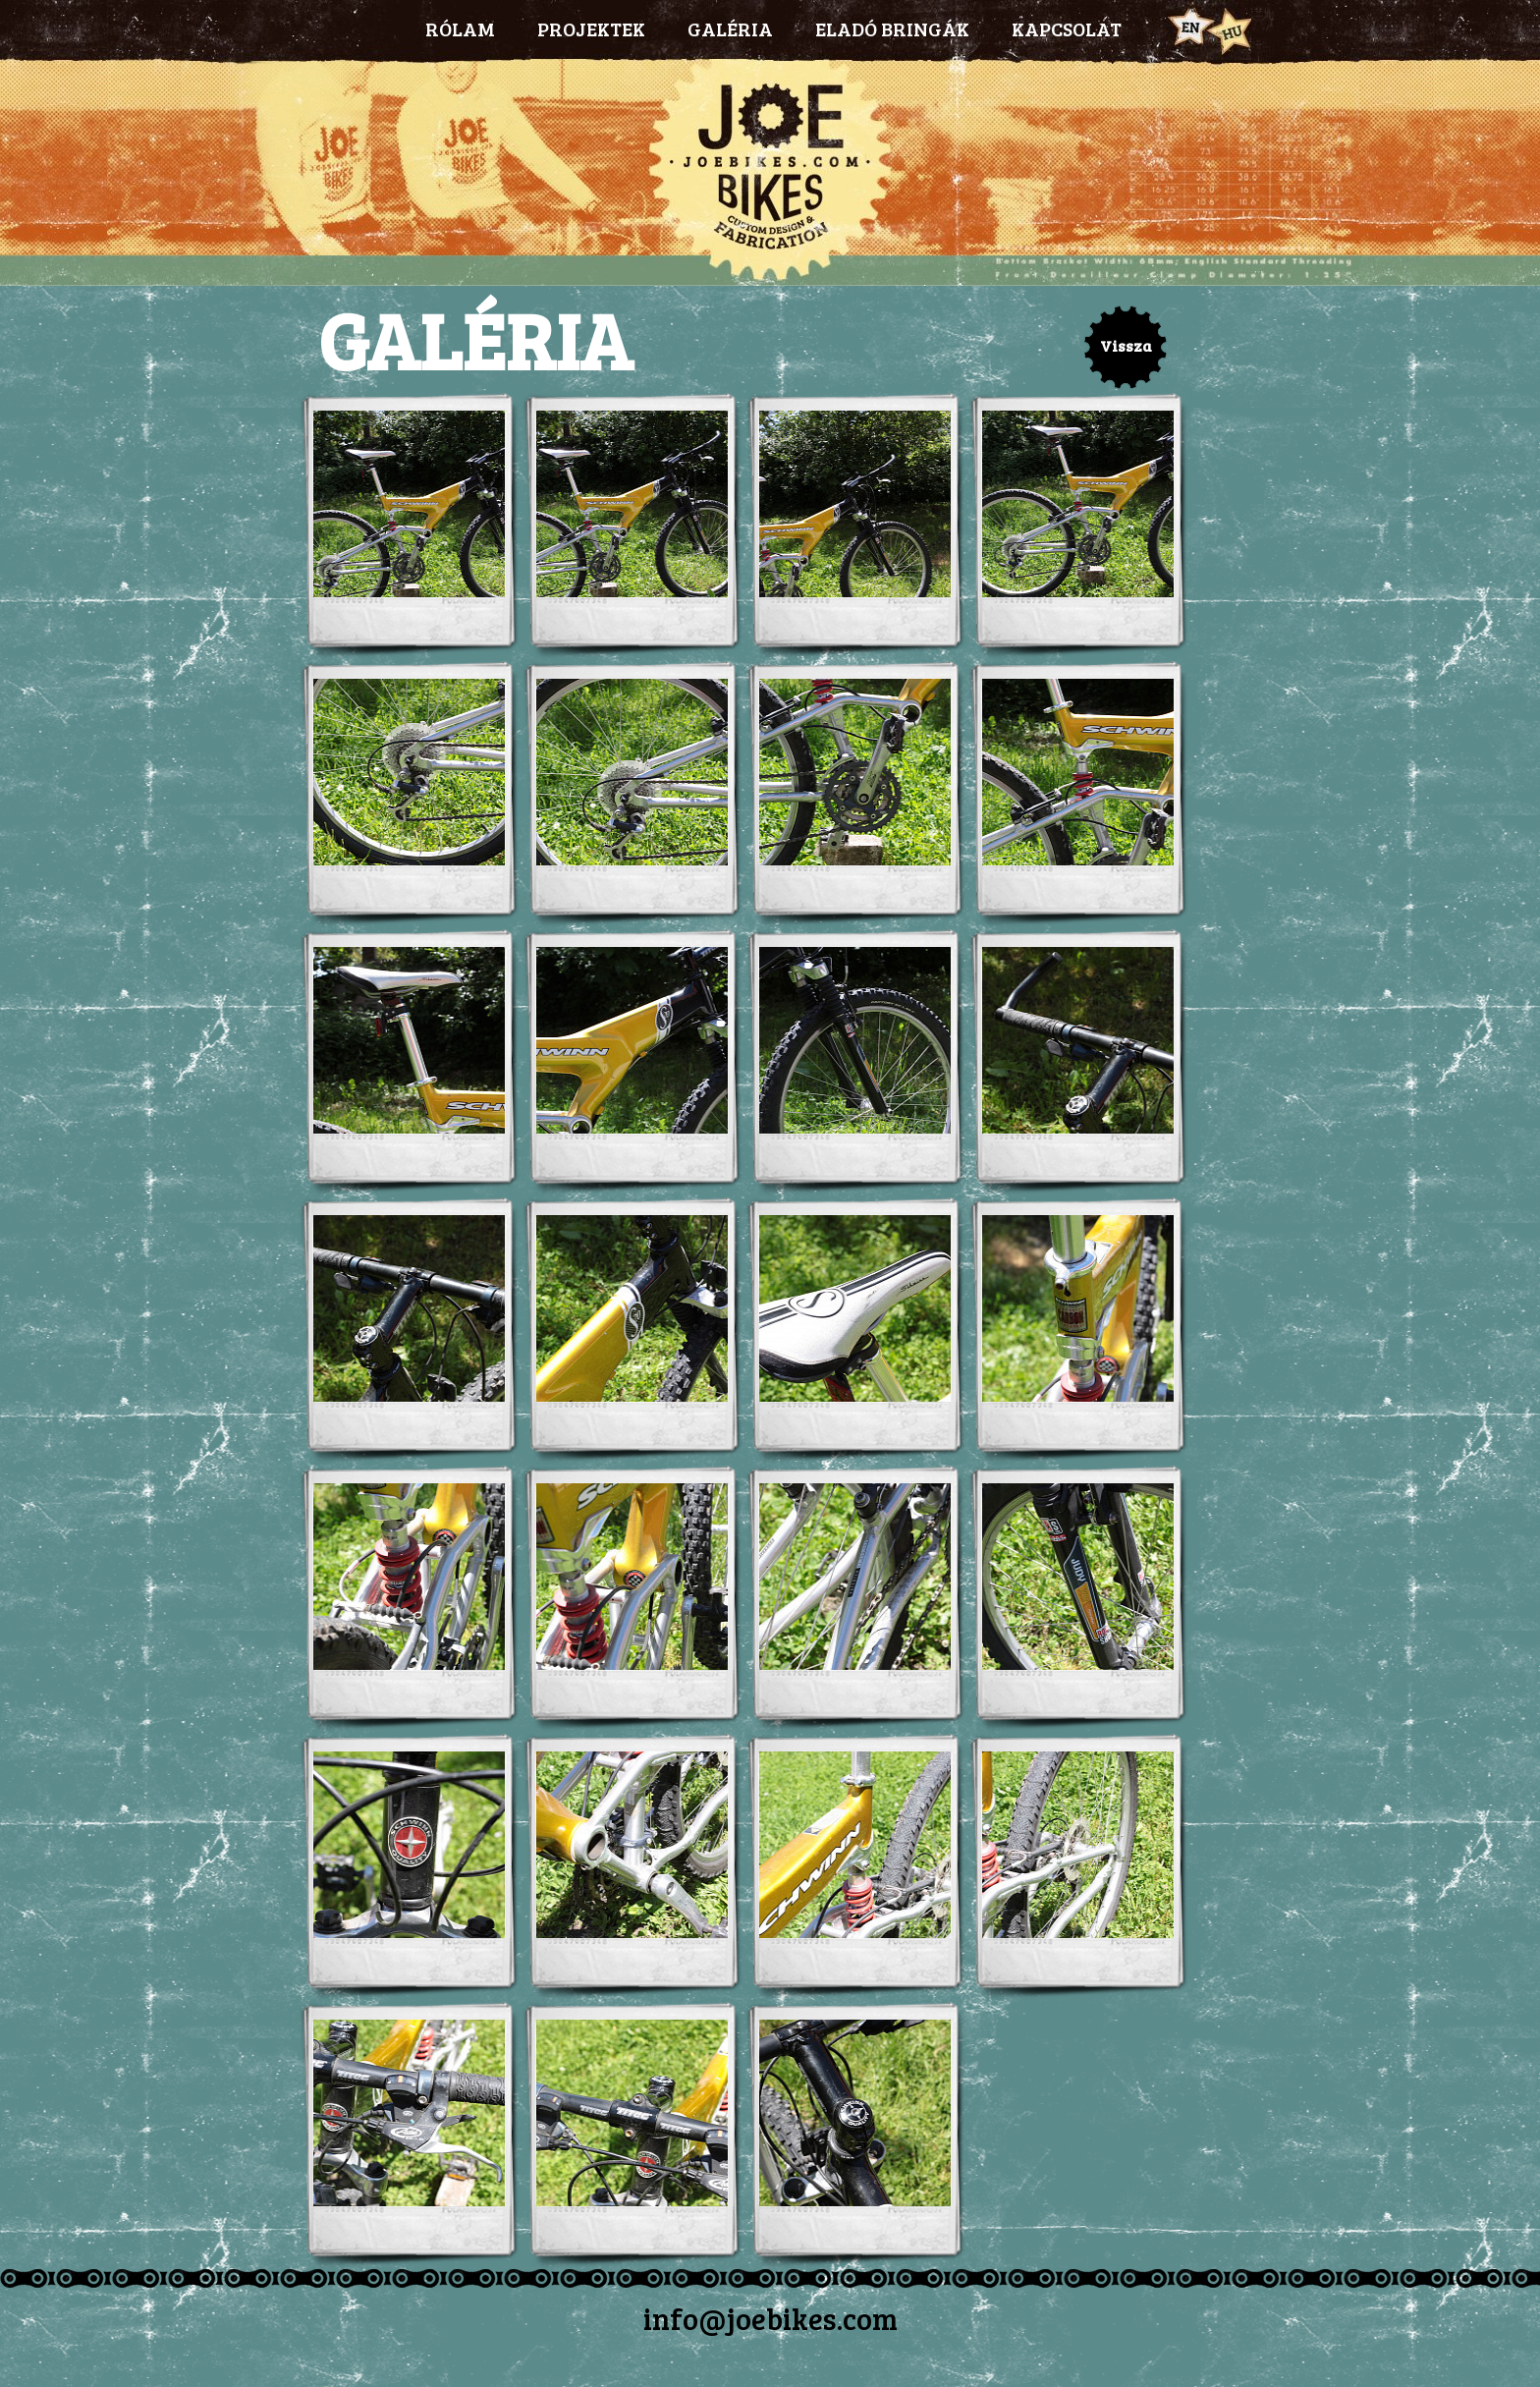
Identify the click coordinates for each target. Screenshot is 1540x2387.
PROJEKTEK (591, 28)
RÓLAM (460, 28)
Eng (1189, 28)
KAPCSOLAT (1067, 28)
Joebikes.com (770, 172)
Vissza (1126, 345)
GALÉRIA (730, 28)
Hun (1229, 30)
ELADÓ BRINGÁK (892, 28)
